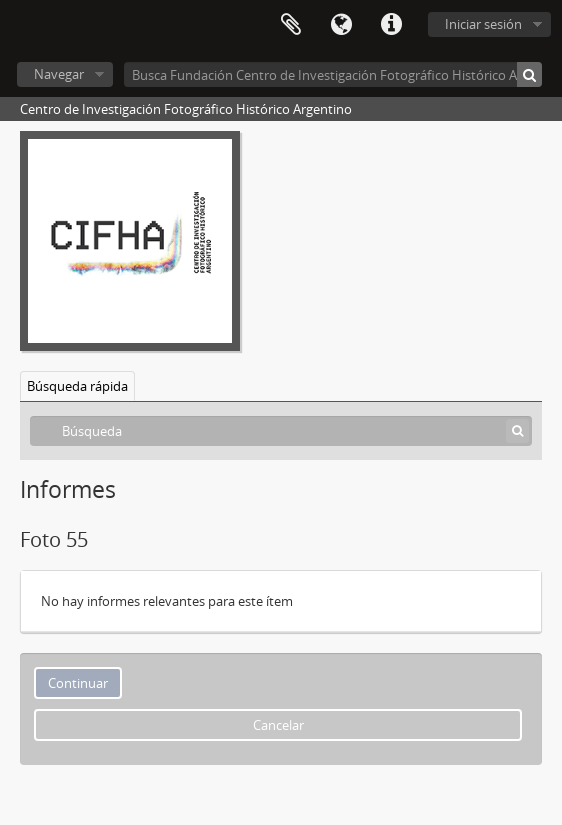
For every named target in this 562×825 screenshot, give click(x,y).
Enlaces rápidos (391, 25)
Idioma (341, 25)
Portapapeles (291, 25)
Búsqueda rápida (77, 386)
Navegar (59, 74)
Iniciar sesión (483, 24)
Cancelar (278, 725)
